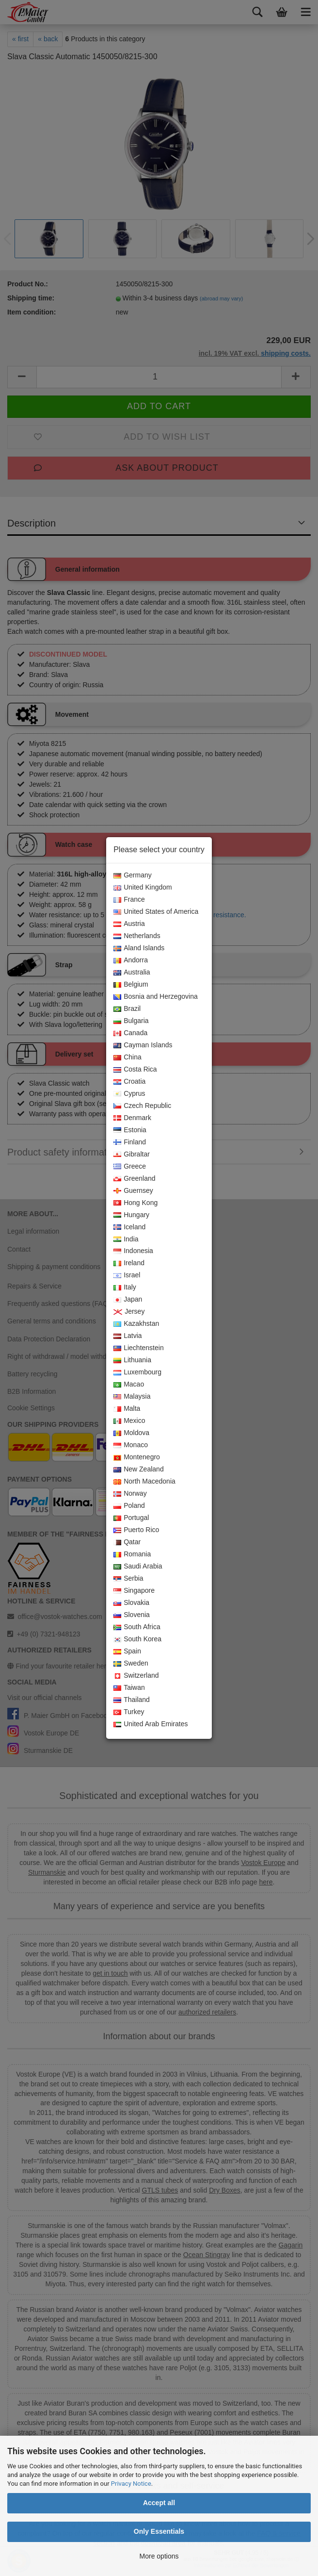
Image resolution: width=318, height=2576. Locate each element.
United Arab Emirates (150, 1724)
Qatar (127, 1542)
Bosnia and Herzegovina (155, 997)
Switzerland (136, 1676)
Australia (131, 972)
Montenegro (136, 1457)
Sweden (130, 1663)
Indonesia (133, 1251)
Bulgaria (130, 1021)
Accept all (159, 2503)
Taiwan (129, 1688)
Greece (129, 1167)
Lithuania (132, 1360)
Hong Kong (135, 1203)
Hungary (131, 1215)
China (127, 1057)
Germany (132, 875)
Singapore (134, 1591)
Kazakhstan (136, 1324)
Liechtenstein (138, 1348)
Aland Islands (138, 948)
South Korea (137, 1639)
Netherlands (136, 936)
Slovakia (131, 1603)
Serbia (128, 1579)
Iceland (129, 1227)
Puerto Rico (136, 1530)
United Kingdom (142, 887)
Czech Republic (142, 1106)
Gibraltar (131, 1154)
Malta (126, 1409)
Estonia (129, 1130)
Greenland (134, 1179)
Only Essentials (159, 2531)
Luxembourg (137, 1372)
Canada (130, 1033)
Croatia (129, 1082)
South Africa (136, 1627)
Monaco (130, 1445)
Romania (132, 1554)
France (129, 900)
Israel (126, 1275)
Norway (129, 1494)
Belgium (130, 985)
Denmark (132, 1118)
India (125, 1239)
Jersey (128, 1312)
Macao (128, 1384)
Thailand (131, 1700)
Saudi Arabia (137, 1566)
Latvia (127, 1336)
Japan (127, 1300)
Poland (129, 1506)
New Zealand (138, 1469)
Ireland (128, 1263)
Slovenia (131, 1615)
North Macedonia (144, 1481)
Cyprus (129, 1094)
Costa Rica (135, 1069)
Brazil (127, 1009)
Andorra (130, 960)
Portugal (131, 1518)
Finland (129, 1142)
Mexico (129, 1421)
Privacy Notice (131, 2483)
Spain (127, 1651)
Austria (129, 924)
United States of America (155, 912)
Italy (124, 1287)
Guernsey (133, 1191)
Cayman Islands (142, 1045)
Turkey (128, 1712)
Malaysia (131, 1397)
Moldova (131, 1433)
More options (159, 2556)
